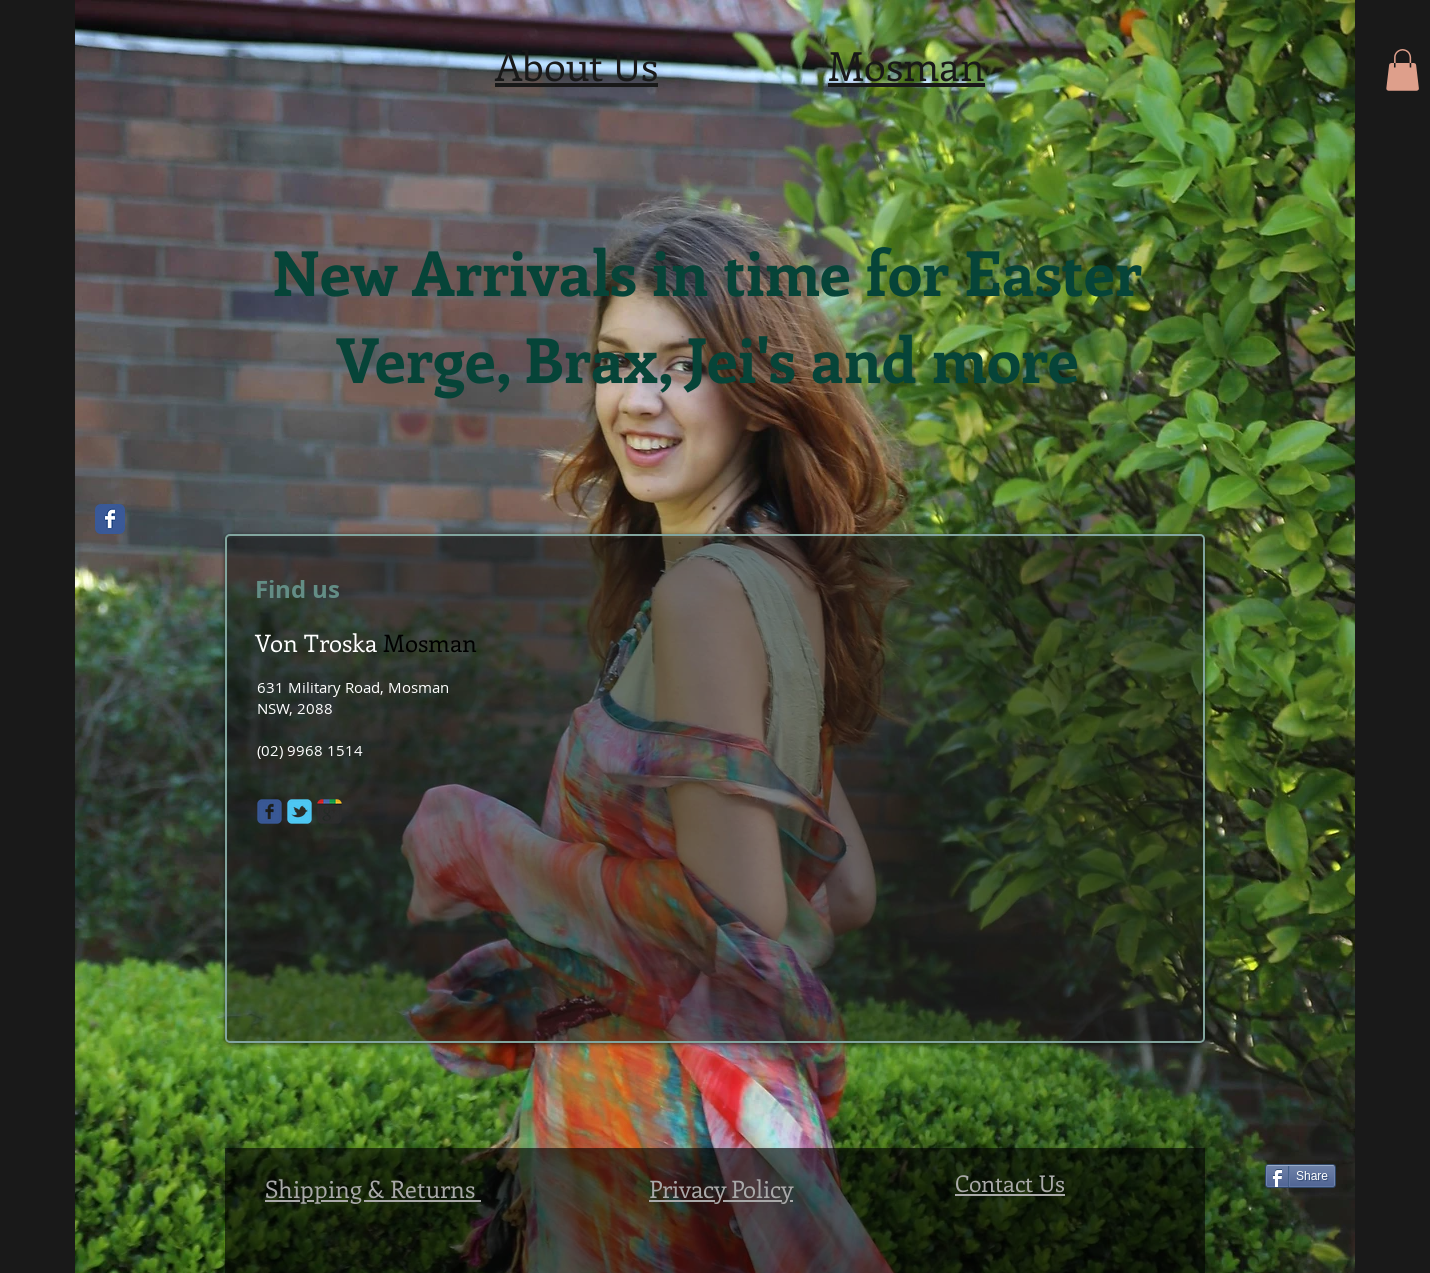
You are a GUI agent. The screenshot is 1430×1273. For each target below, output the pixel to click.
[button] (1402, 70)
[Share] (1300, 1176)
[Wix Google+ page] (329, 811)
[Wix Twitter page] (299, 811)
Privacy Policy (721, 1188)
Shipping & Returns (373, 1188)
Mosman (906, 64)
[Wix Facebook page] (110, 519)
